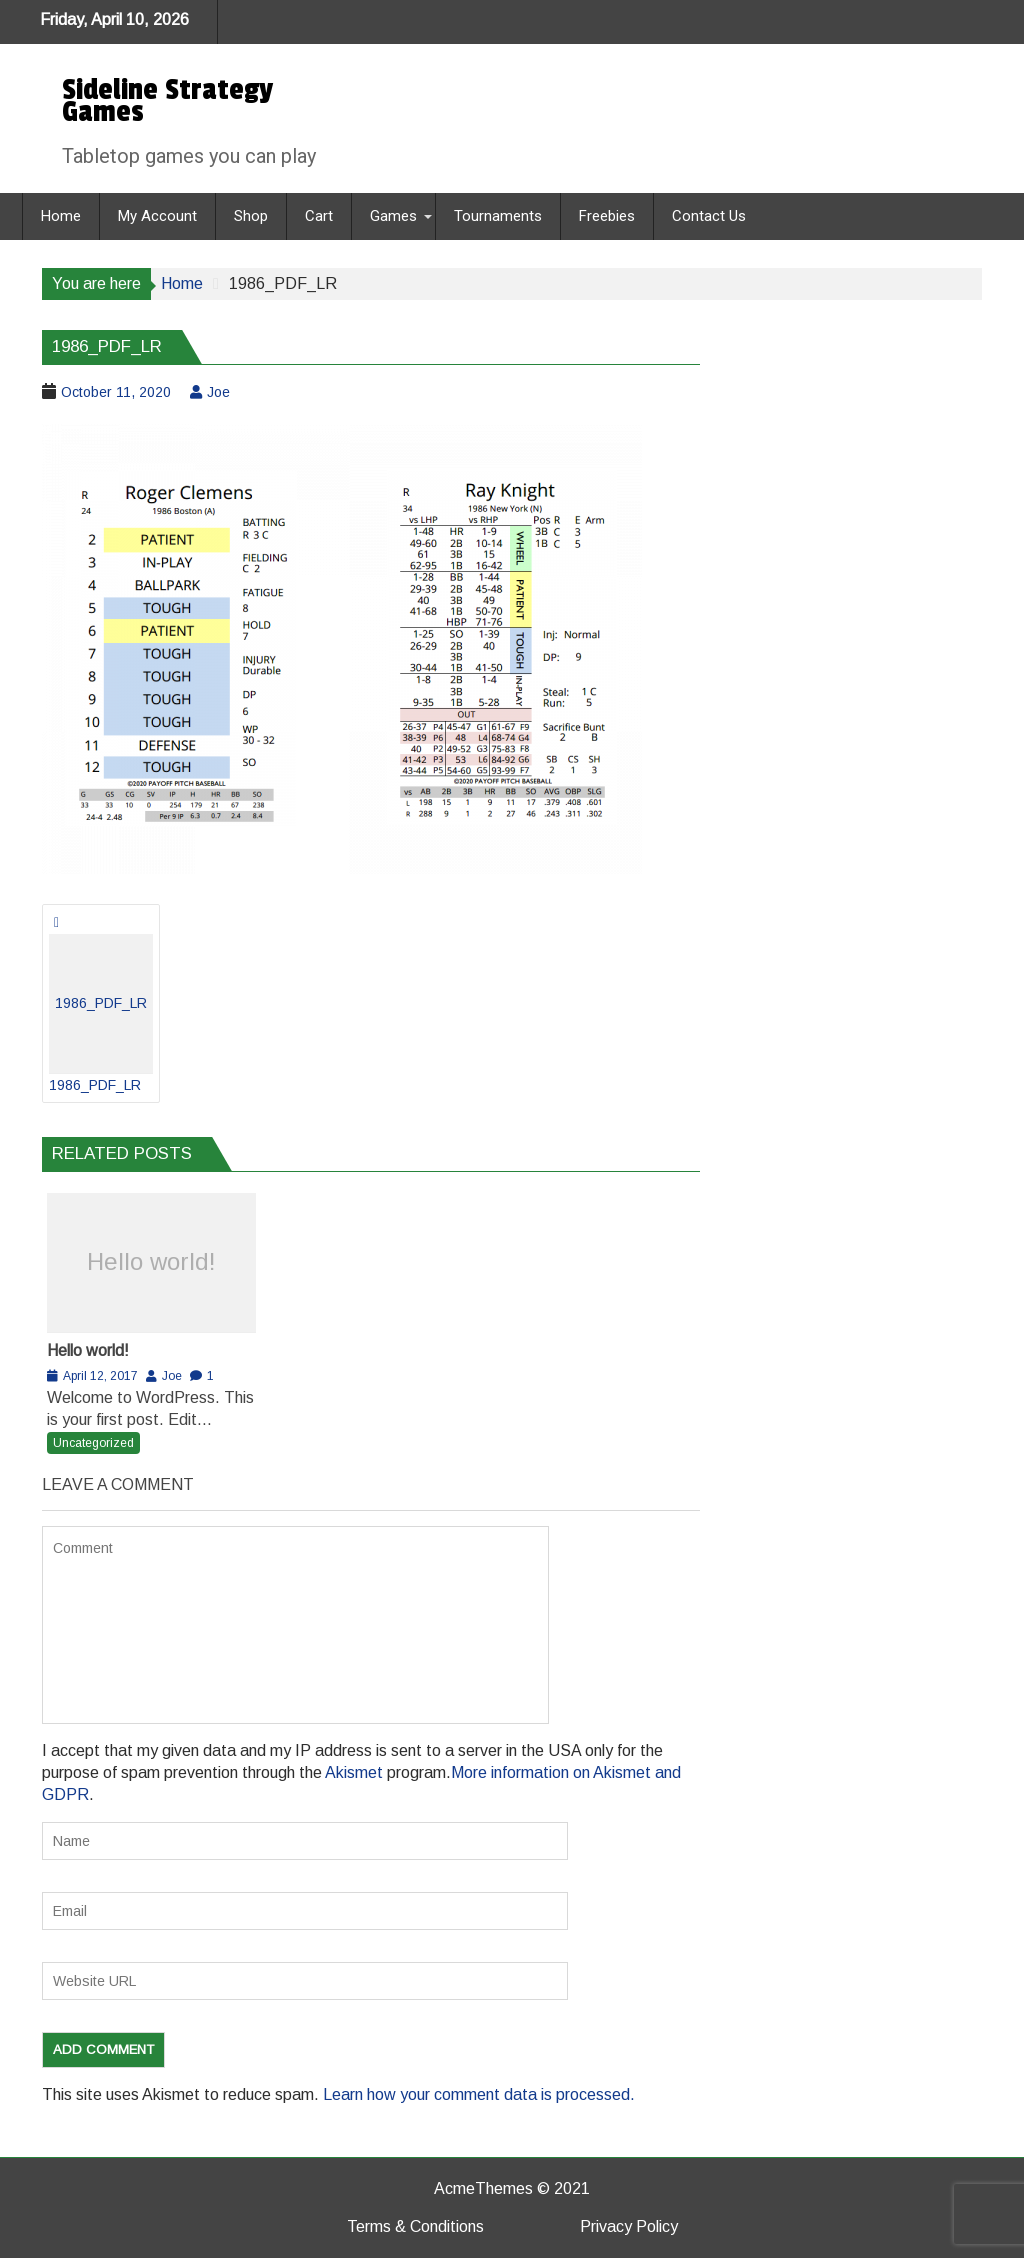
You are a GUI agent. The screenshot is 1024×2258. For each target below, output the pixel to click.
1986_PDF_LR (101, 1013)
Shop (251, 216)
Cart (319, 216)
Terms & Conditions (415, 2226)
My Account (157, 216)
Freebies (607, 216)
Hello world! (151, 1261)
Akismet (354, 1772)
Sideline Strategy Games (167, 101)
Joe (218, 392)
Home (61, 216)
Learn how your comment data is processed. (479, 2094)
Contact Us (709, 216)
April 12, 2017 (100, 1376)
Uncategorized (93, 1443)
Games (393, 216)
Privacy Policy (629, 2226)
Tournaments (498, 216)
